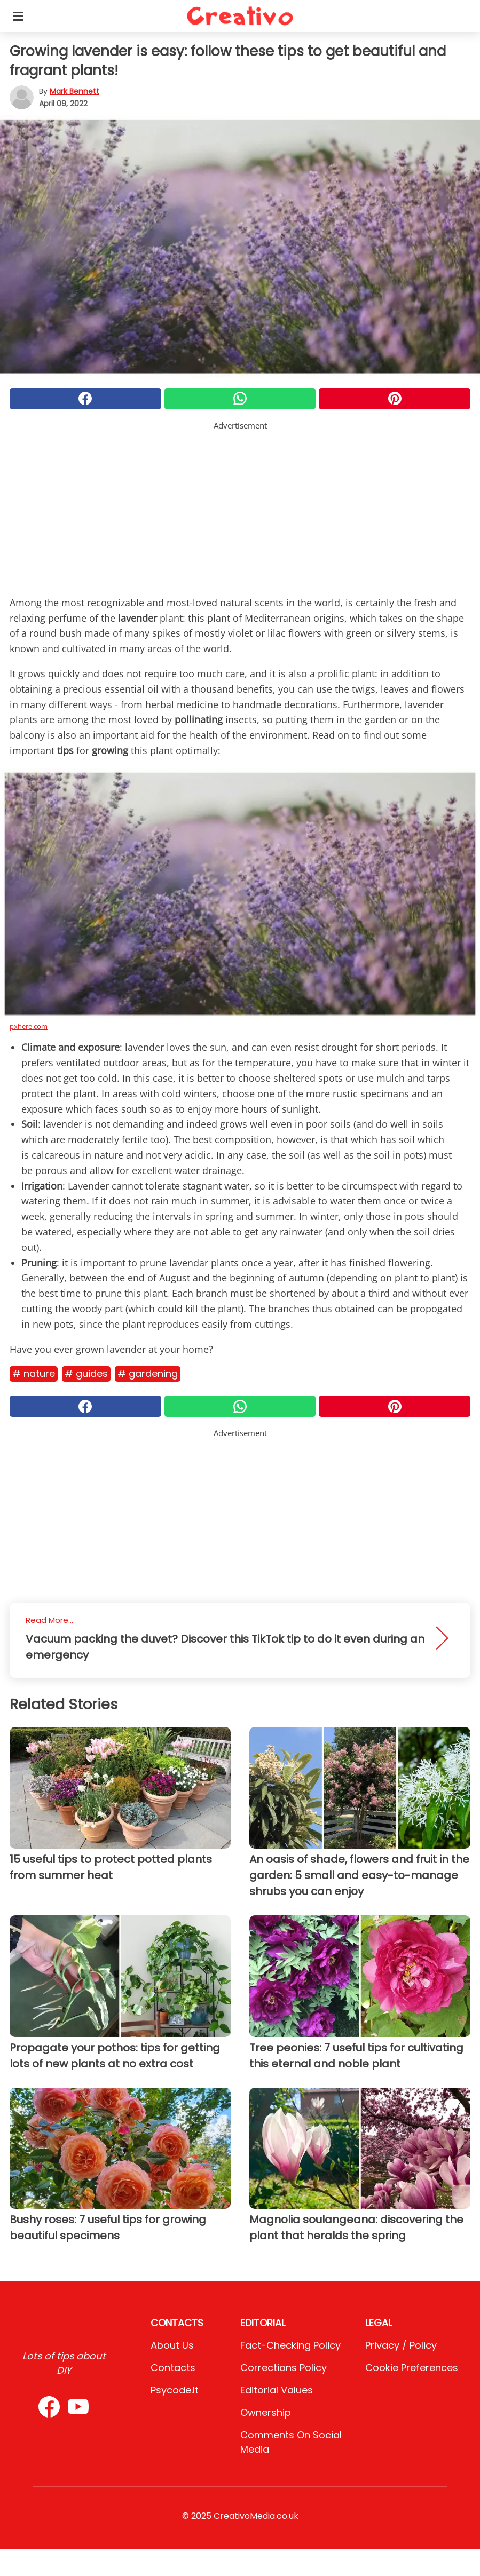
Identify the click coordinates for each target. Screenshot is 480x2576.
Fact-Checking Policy (290, 2345)
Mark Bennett (74, 91)
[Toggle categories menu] (18, 16)
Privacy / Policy (401, 2345)
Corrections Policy (283, 2367)
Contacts (173, 2367)
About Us (172, 2345)
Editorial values (276, 2390)
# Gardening (147, 1373)
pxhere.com (29, 1026)
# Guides (86, 1373)
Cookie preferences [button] (411, 2367)
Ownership (265, 2412)
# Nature (33, 1373)
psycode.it (175, 2390)
